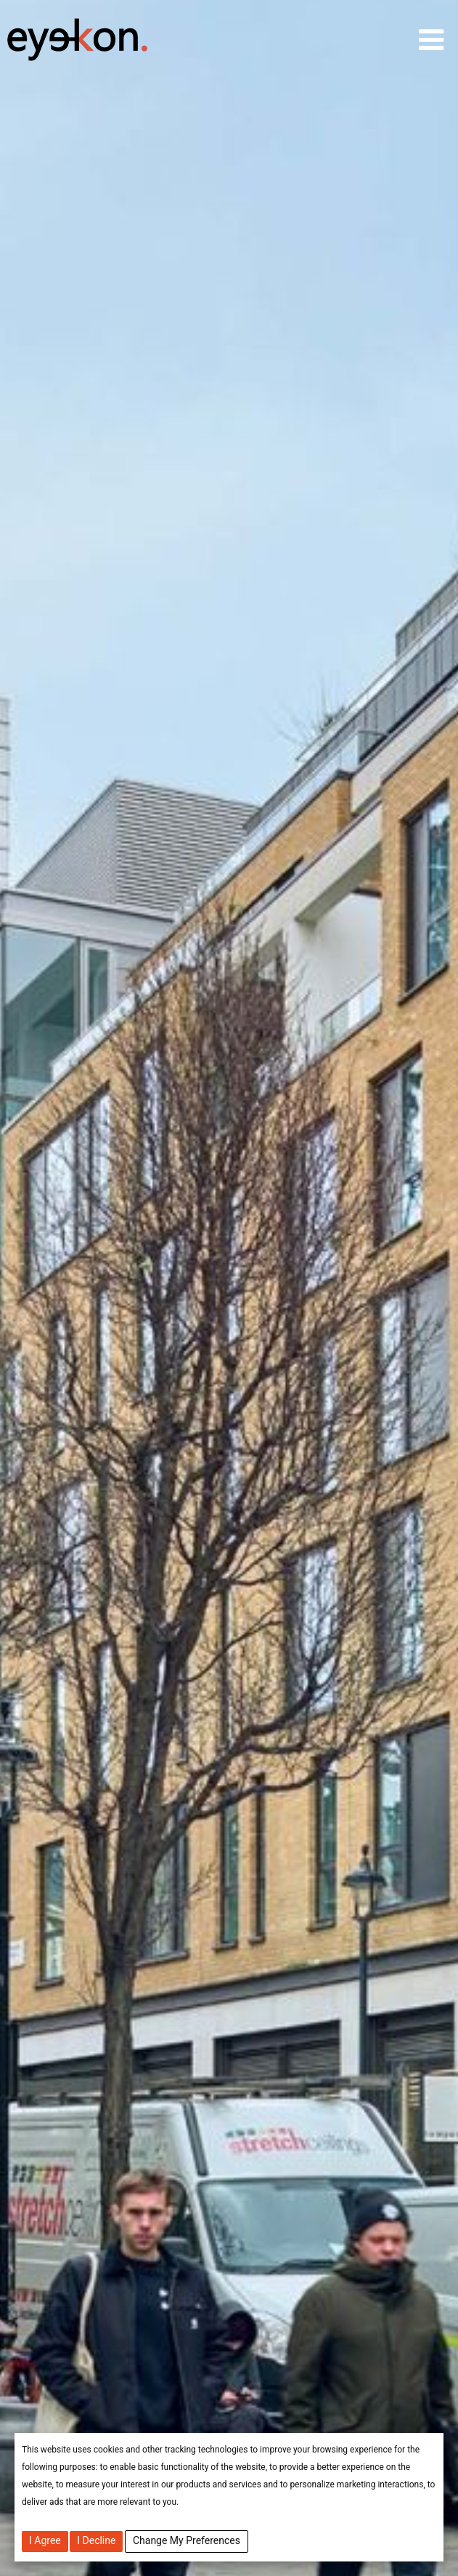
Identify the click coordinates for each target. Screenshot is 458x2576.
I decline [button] (96, 2540)
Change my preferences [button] (186, 2540)
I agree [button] (45, 2540)
